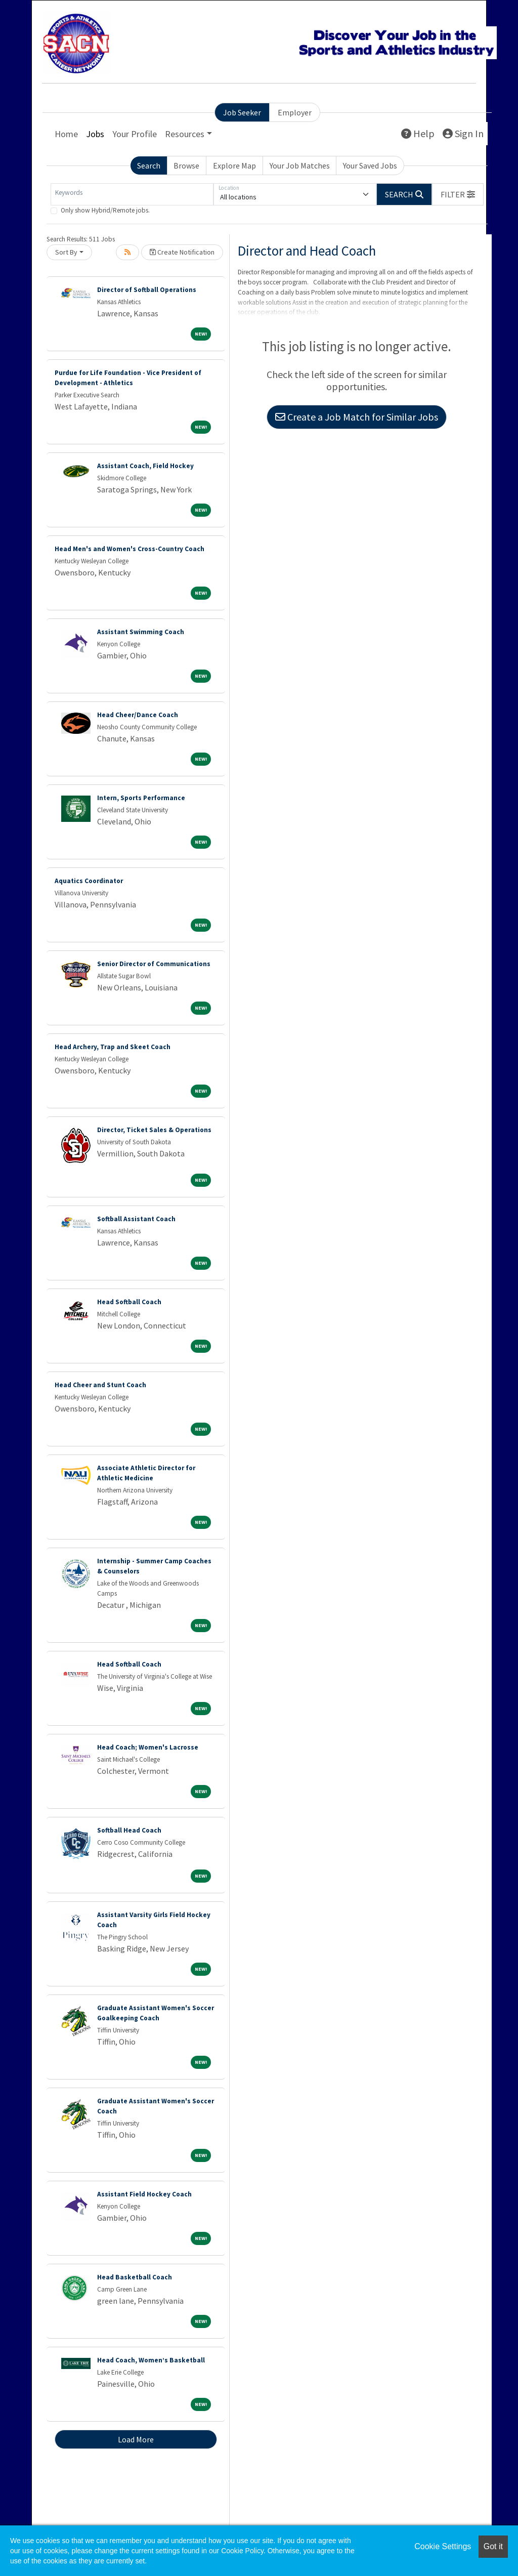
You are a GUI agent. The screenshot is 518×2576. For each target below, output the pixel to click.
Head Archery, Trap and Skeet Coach (112, 1047)
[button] (458, 194)
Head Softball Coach (129, 1302)
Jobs (95, 134)
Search (148, 165)
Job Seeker (242, 112)
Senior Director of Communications (153, 964)
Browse (186, 165)
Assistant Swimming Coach (140, 632)
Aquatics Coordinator (89, 881)
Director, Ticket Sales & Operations (154, 1130)
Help (418, 133)
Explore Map (234, 165)
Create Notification (182, 252)
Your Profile (134, 134)
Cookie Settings (442, 2546)
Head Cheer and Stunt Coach (100, 1385)
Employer (295, 112)
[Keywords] (132, 194)
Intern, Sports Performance (141, 798)
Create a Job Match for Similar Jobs (356, 416)
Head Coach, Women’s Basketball (151, 2360)
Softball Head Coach (129, 1830)
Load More (136, 2439)
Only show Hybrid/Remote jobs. (105, 210)
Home (66, 134)
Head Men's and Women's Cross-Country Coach (129, 549)
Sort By (66, 252)
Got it (493, 2546)
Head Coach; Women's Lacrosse (147, 1747)
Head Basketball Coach (134, 2277)
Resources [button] (184, 134)
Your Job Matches (300, 165)
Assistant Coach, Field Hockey (145, 466)
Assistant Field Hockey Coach (144, 2194)
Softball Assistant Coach (136, 1219)
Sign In (463, 133)
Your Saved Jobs (370, 165)
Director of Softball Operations (146, 289)
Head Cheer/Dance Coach (137, 715)
